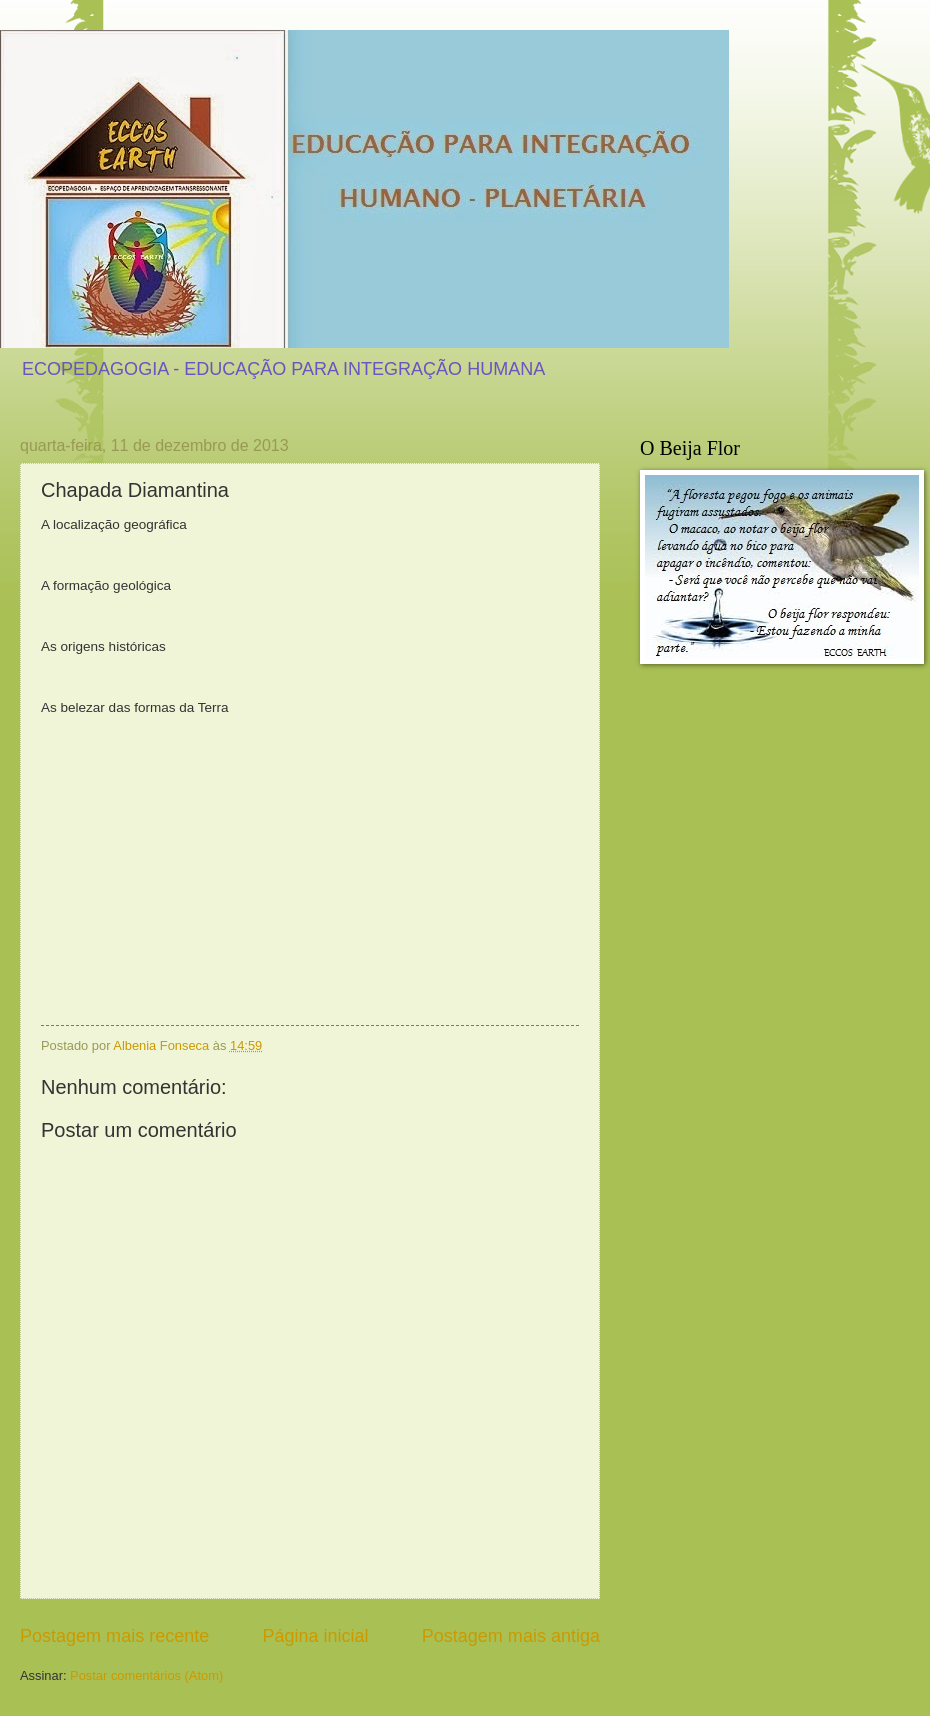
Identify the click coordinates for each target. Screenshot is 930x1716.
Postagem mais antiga (511, 1636)
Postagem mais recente (114, 1636)
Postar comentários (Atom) (146, 1675)
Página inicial (315, 1636)
